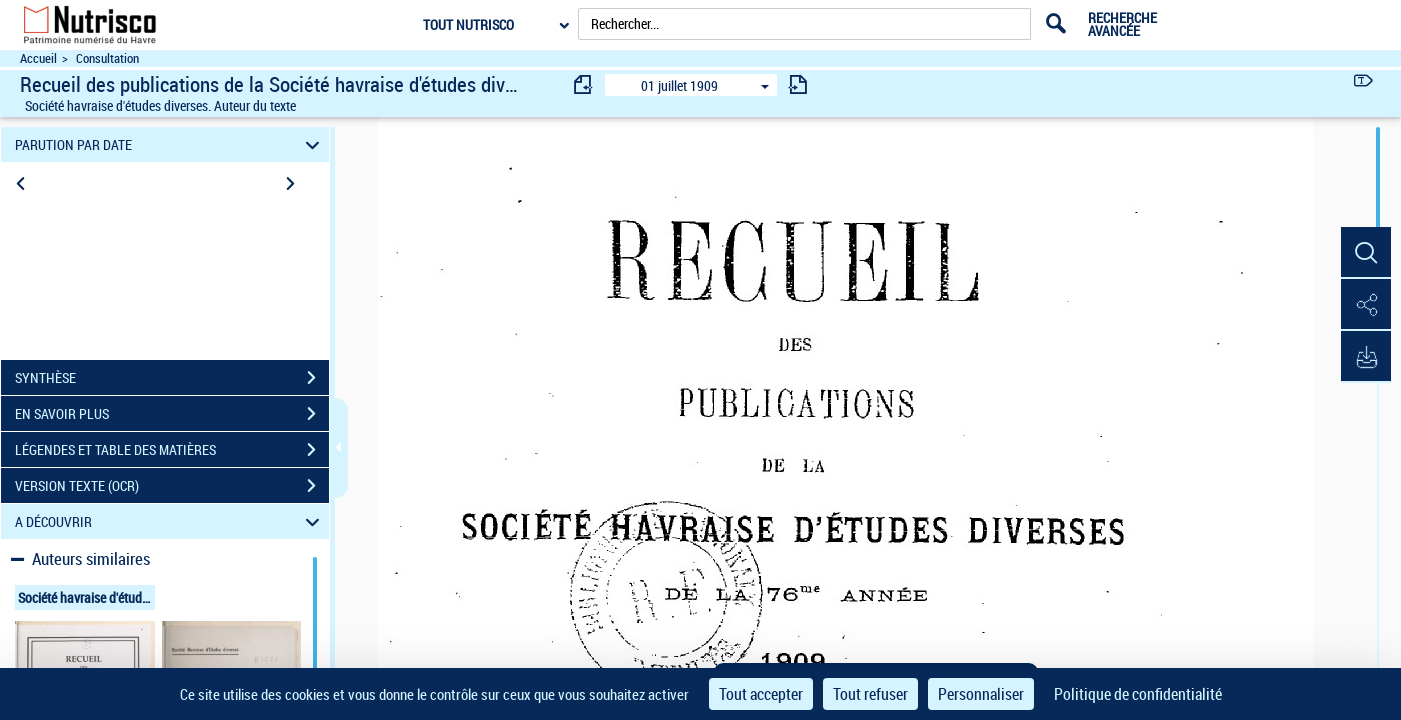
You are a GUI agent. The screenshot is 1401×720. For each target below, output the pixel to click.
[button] (1366, 253)
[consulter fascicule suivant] (798, 84)
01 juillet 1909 (679, 85)
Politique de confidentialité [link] (1138, 694)
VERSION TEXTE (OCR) (172, 486)
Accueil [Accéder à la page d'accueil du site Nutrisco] (38, 58)
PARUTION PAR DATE (170, 144)
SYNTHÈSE (172, 378)
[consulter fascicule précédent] (584, 84)
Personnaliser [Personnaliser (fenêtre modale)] (981, 694)
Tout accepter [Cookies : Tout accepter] (761, 694)
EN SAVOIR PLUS (172, 414)
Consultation (107, 58)
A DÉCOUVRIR (170, 521)
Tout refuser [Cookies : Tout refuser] (870, 694)
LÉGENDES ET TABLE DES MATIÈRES (172, 450)
